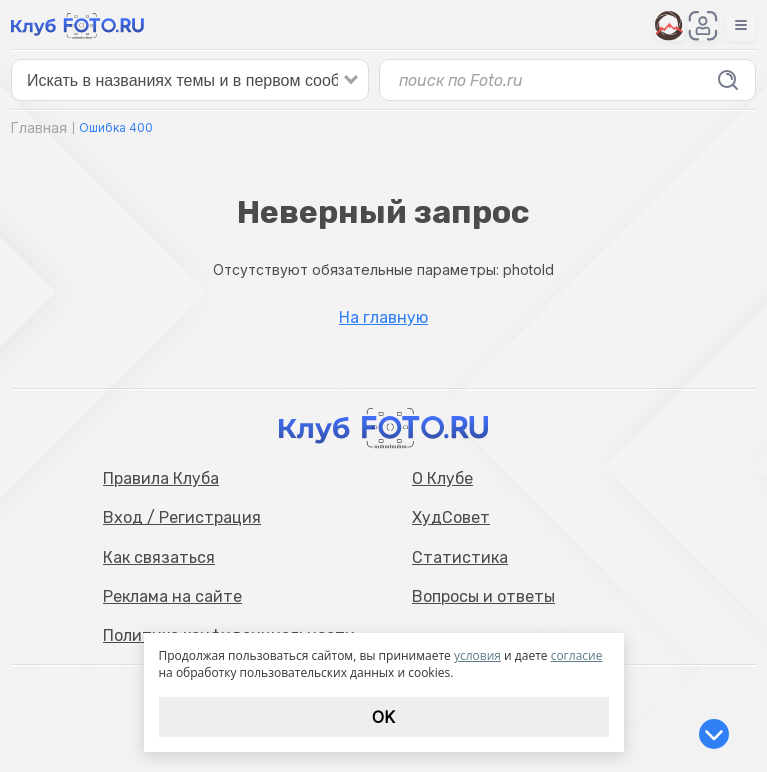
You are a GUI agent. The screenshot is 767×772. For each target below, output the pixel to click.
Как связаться (159, 557)
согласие (577, 655)
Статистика (460, 557)
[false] (190, 80)
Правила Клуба (161, 478)
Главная (39, 127)
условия (477, 655)
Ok (383, 717)
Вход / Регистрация (182, 517)
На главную (383, 318)
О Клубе (442, 478)
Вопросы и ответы (483, 596)
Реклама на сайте (172, 596)
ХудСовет (451, 517)
